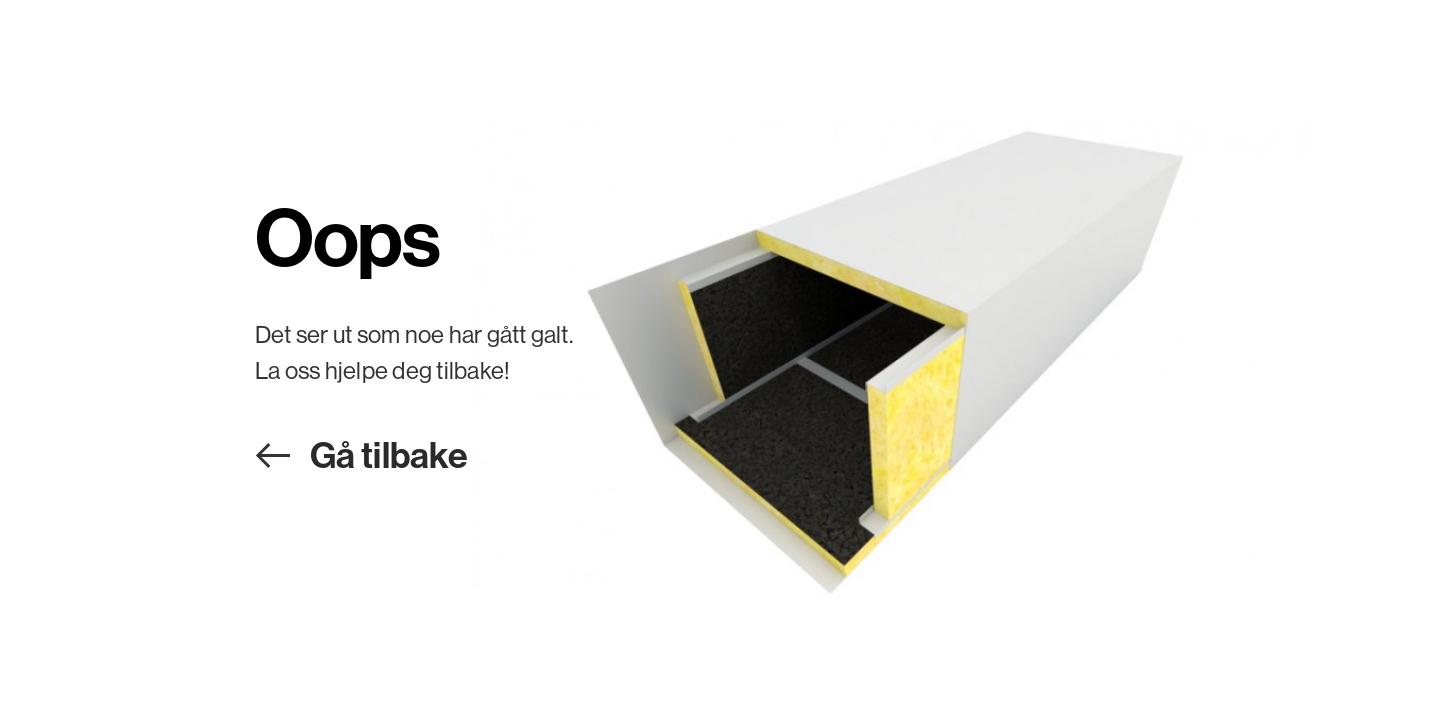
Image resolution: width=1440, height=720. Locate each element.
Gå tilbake (389, 454)
